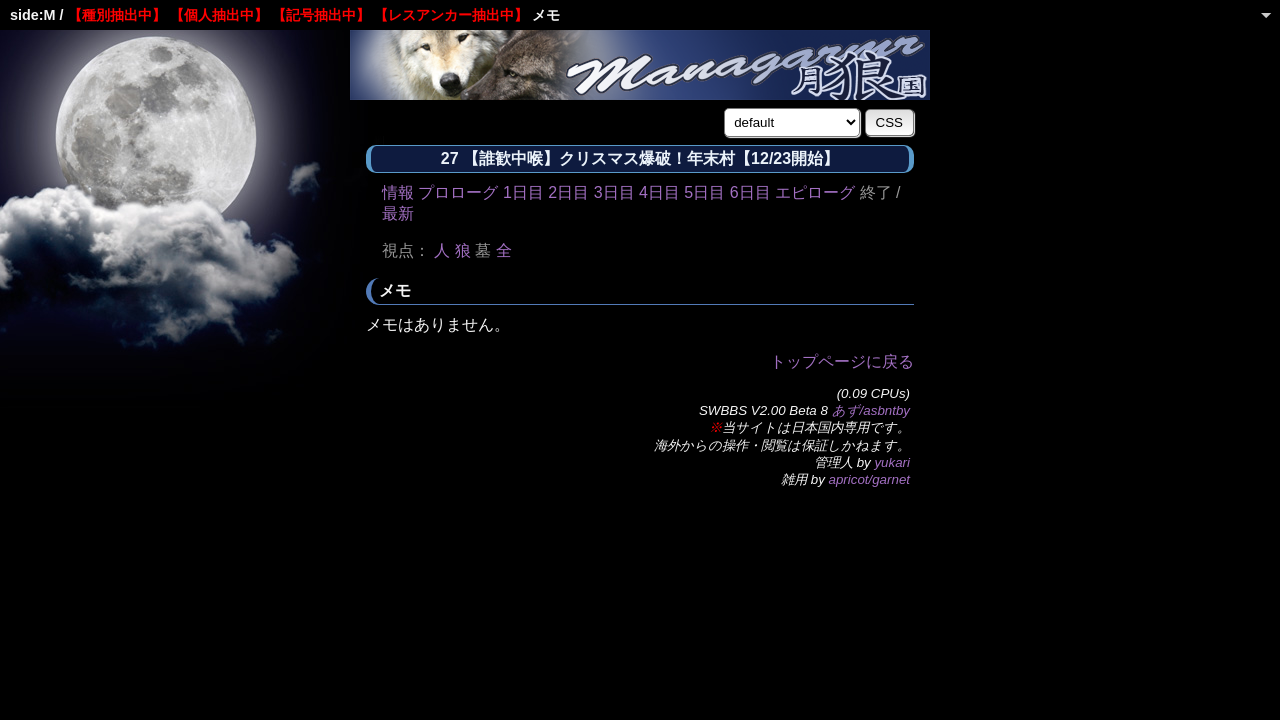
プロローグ (458, 192)
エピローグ (815, 192)
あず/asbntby (871, 410)
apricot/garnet (870, 479)
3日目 (614, 192)
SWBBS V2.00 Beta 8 (763, 410)
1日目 (523, 192)
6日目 (750, 192)
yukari (892, 462)
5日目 (704, 192)
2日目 (568, 192)
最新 (398, 213)
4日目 (659, 192)
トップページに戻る (842, 361)
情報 (398, 192)
